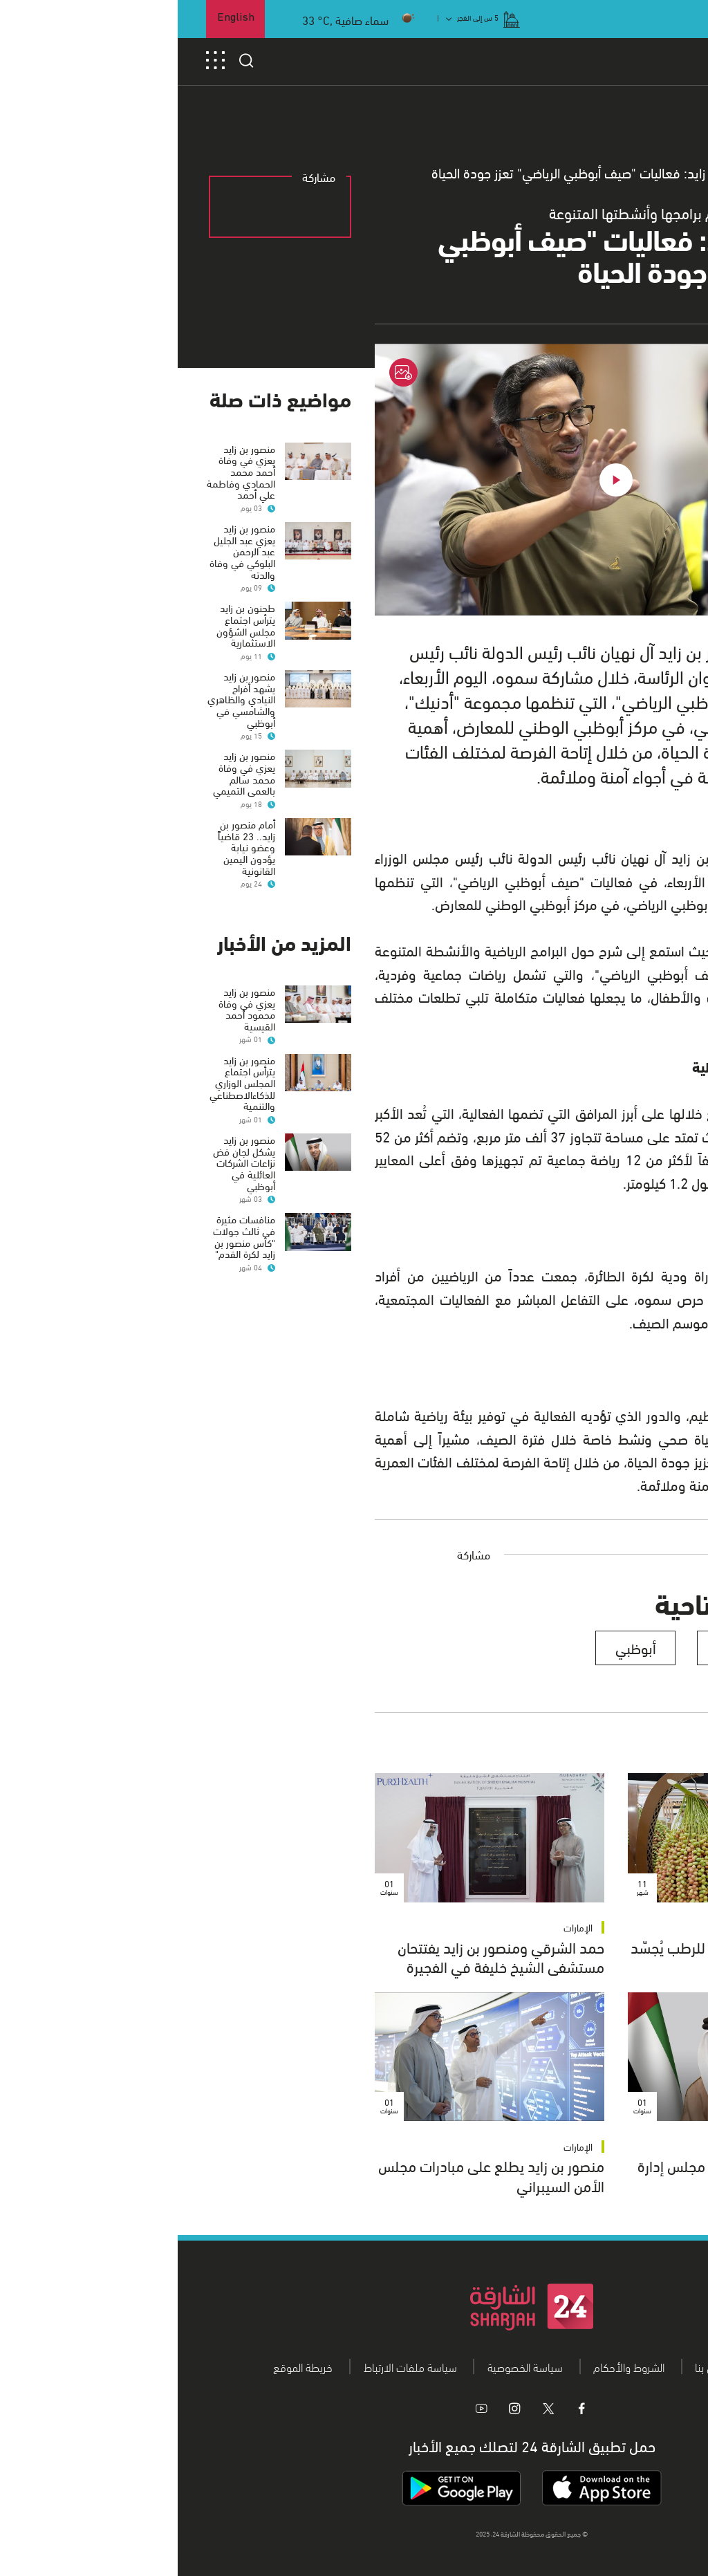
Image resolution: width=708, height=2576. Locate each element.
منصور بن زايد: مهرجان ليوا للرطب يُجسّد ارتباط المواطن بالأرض (566, 1956)
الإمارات (653, 1927)
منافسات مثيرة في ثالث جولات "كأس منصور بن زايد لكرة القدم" (66, 1270)
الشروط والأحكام (451, 2366)
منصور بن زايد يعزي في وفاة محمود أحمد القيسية (69, 1031)
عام (608, 172)
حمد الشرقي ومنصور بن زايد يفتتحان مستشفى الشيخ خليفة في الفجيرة (323, 1956)
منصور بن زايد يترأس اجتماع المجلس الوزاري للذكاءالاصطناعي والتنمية (64, 1117)
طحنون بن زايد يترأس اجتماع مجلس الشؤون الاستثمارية (68, 624)
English (58, 18)
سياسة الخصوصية (347, 2366)
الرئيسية (659, 172)
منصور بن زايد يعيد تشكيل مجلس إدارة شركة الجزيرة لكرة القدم (570, 2175)
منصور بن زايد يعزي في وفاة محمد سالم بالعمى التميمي (66, 784)
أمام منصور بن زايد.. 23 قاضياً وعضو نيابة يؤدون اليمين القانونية (68, 869)
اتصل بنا (533, 2366)
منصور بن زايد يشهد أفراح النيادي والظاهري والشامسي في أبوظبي (63, 710)
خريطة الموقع (125, 2366)
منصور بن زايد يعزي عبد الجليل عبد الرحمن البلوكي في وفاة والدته (64, 551)
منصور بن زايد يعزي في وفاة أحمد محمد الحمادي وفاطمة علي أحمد (63, 471)
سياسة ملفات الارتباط (232, 2366)
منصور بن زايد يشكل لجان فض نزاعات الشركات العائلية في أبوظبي (66, 1197)
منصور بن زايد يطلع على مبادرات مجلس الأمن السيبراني (314, 2175)
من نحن (597, 2366)
